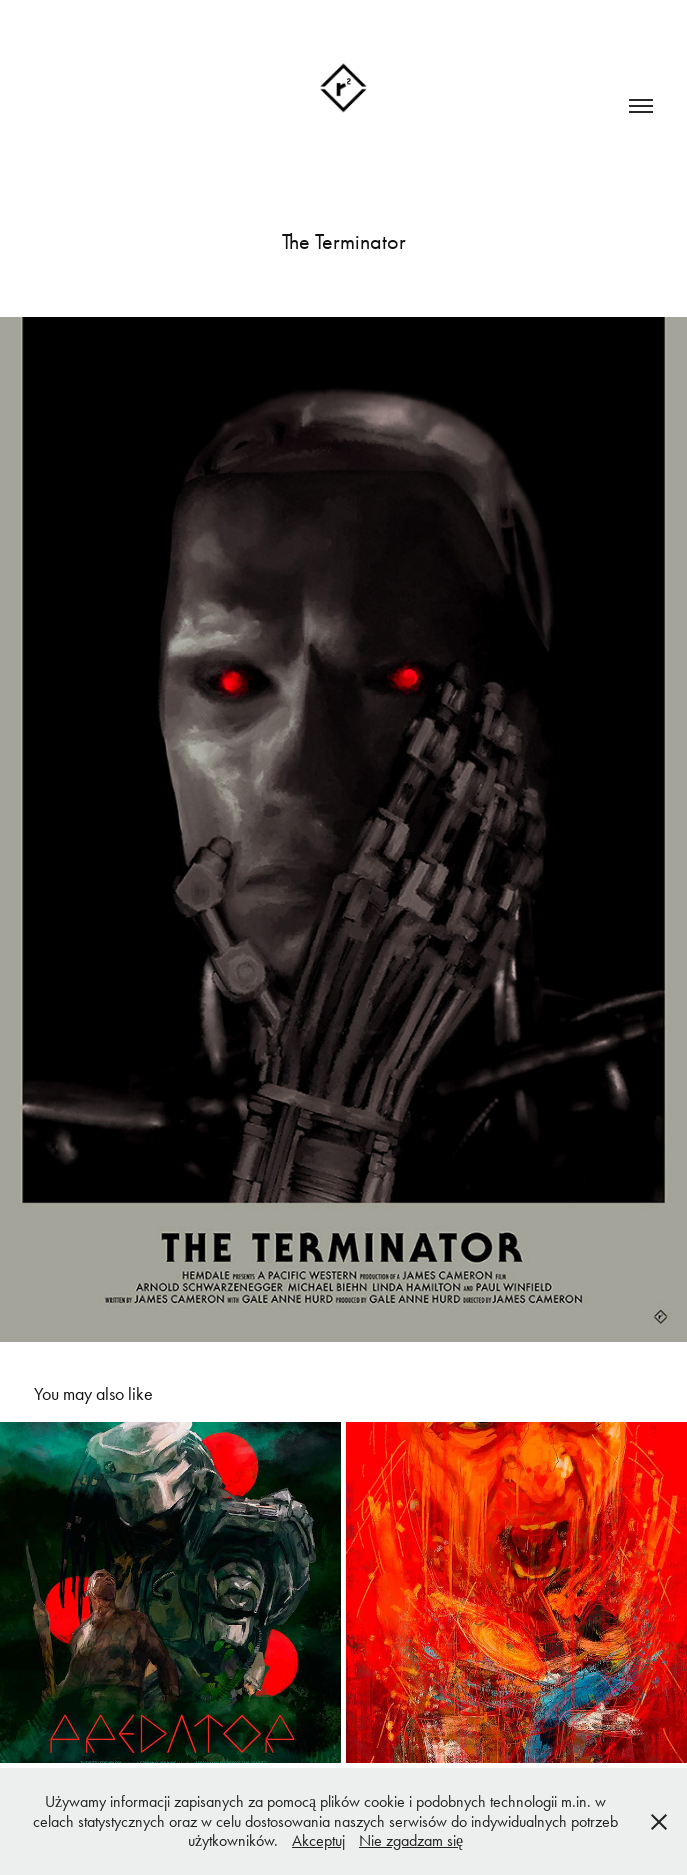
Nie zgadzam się (411, 1840)
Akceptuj (318, 1840)
